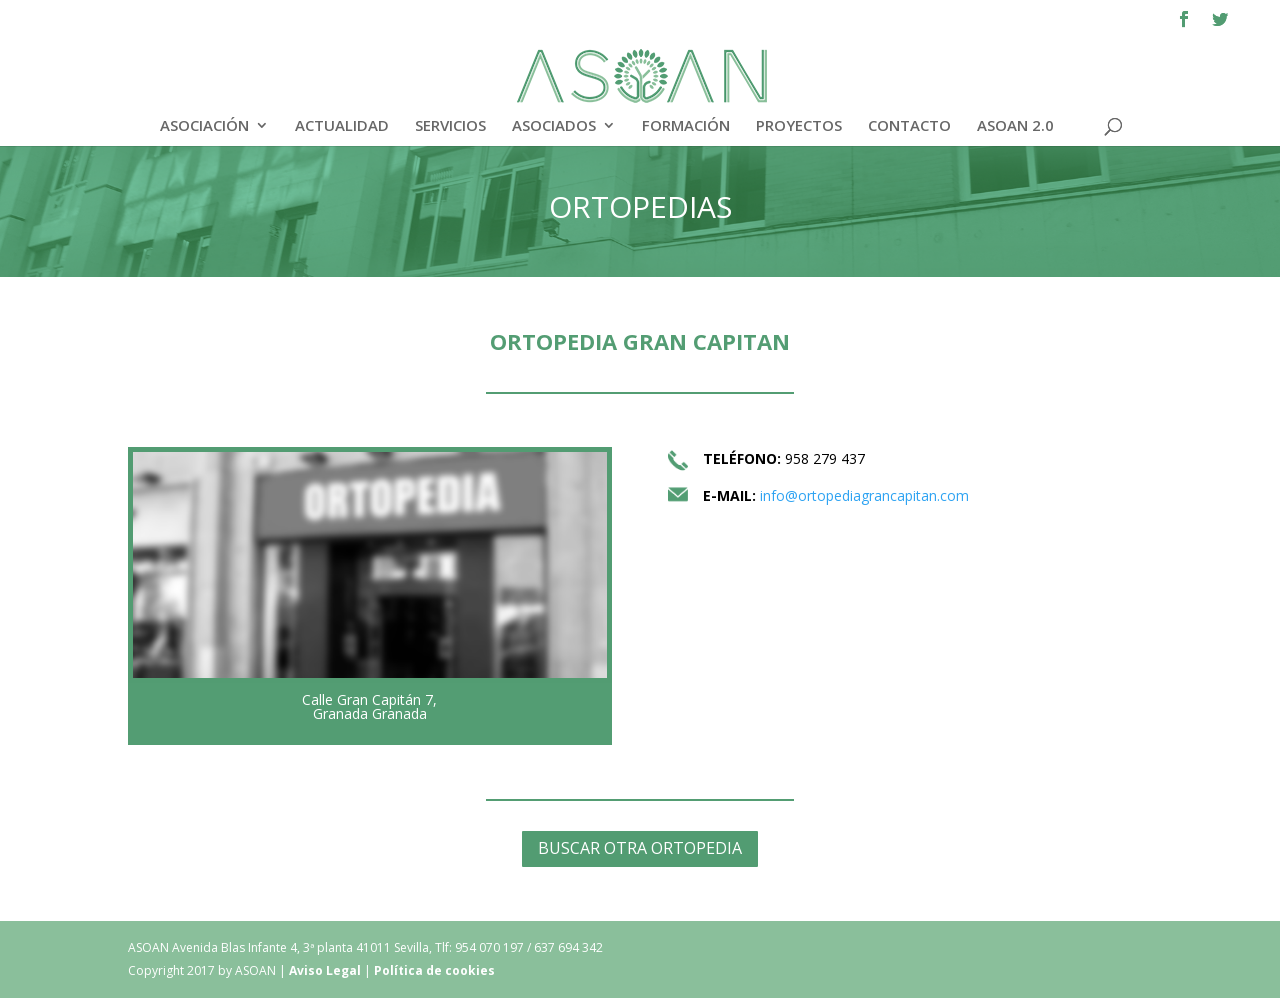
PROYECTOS (799, 126)
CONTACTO (909, 126)
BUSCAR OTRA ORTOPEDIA (640, 848)
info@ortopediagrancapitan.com (864, 495)
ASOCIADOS (554, 126)
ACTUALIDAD (342, 126)
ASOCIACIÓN (204, 126)
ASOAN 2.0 (1015, 126)
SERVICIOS (450, 126)
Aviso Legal (326, 970)
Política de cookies (434, 970)
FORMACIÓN (686, 126)
